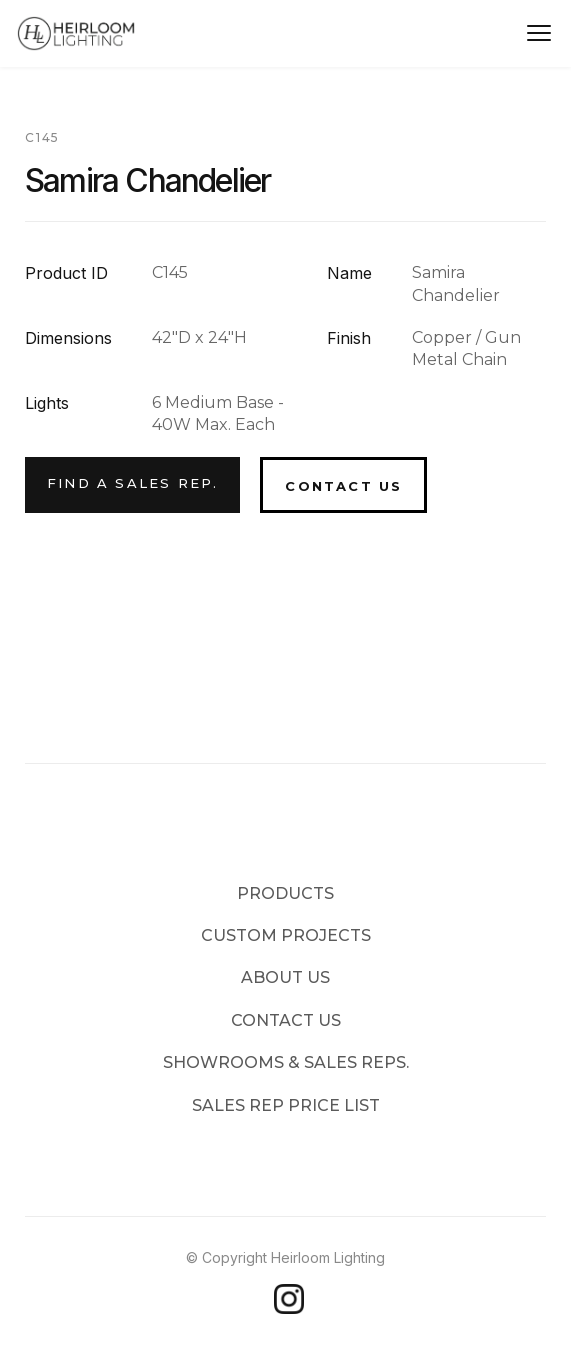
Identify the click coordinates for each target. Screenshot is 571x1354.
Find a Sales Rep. (132, 483)
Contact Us (343, 486)
